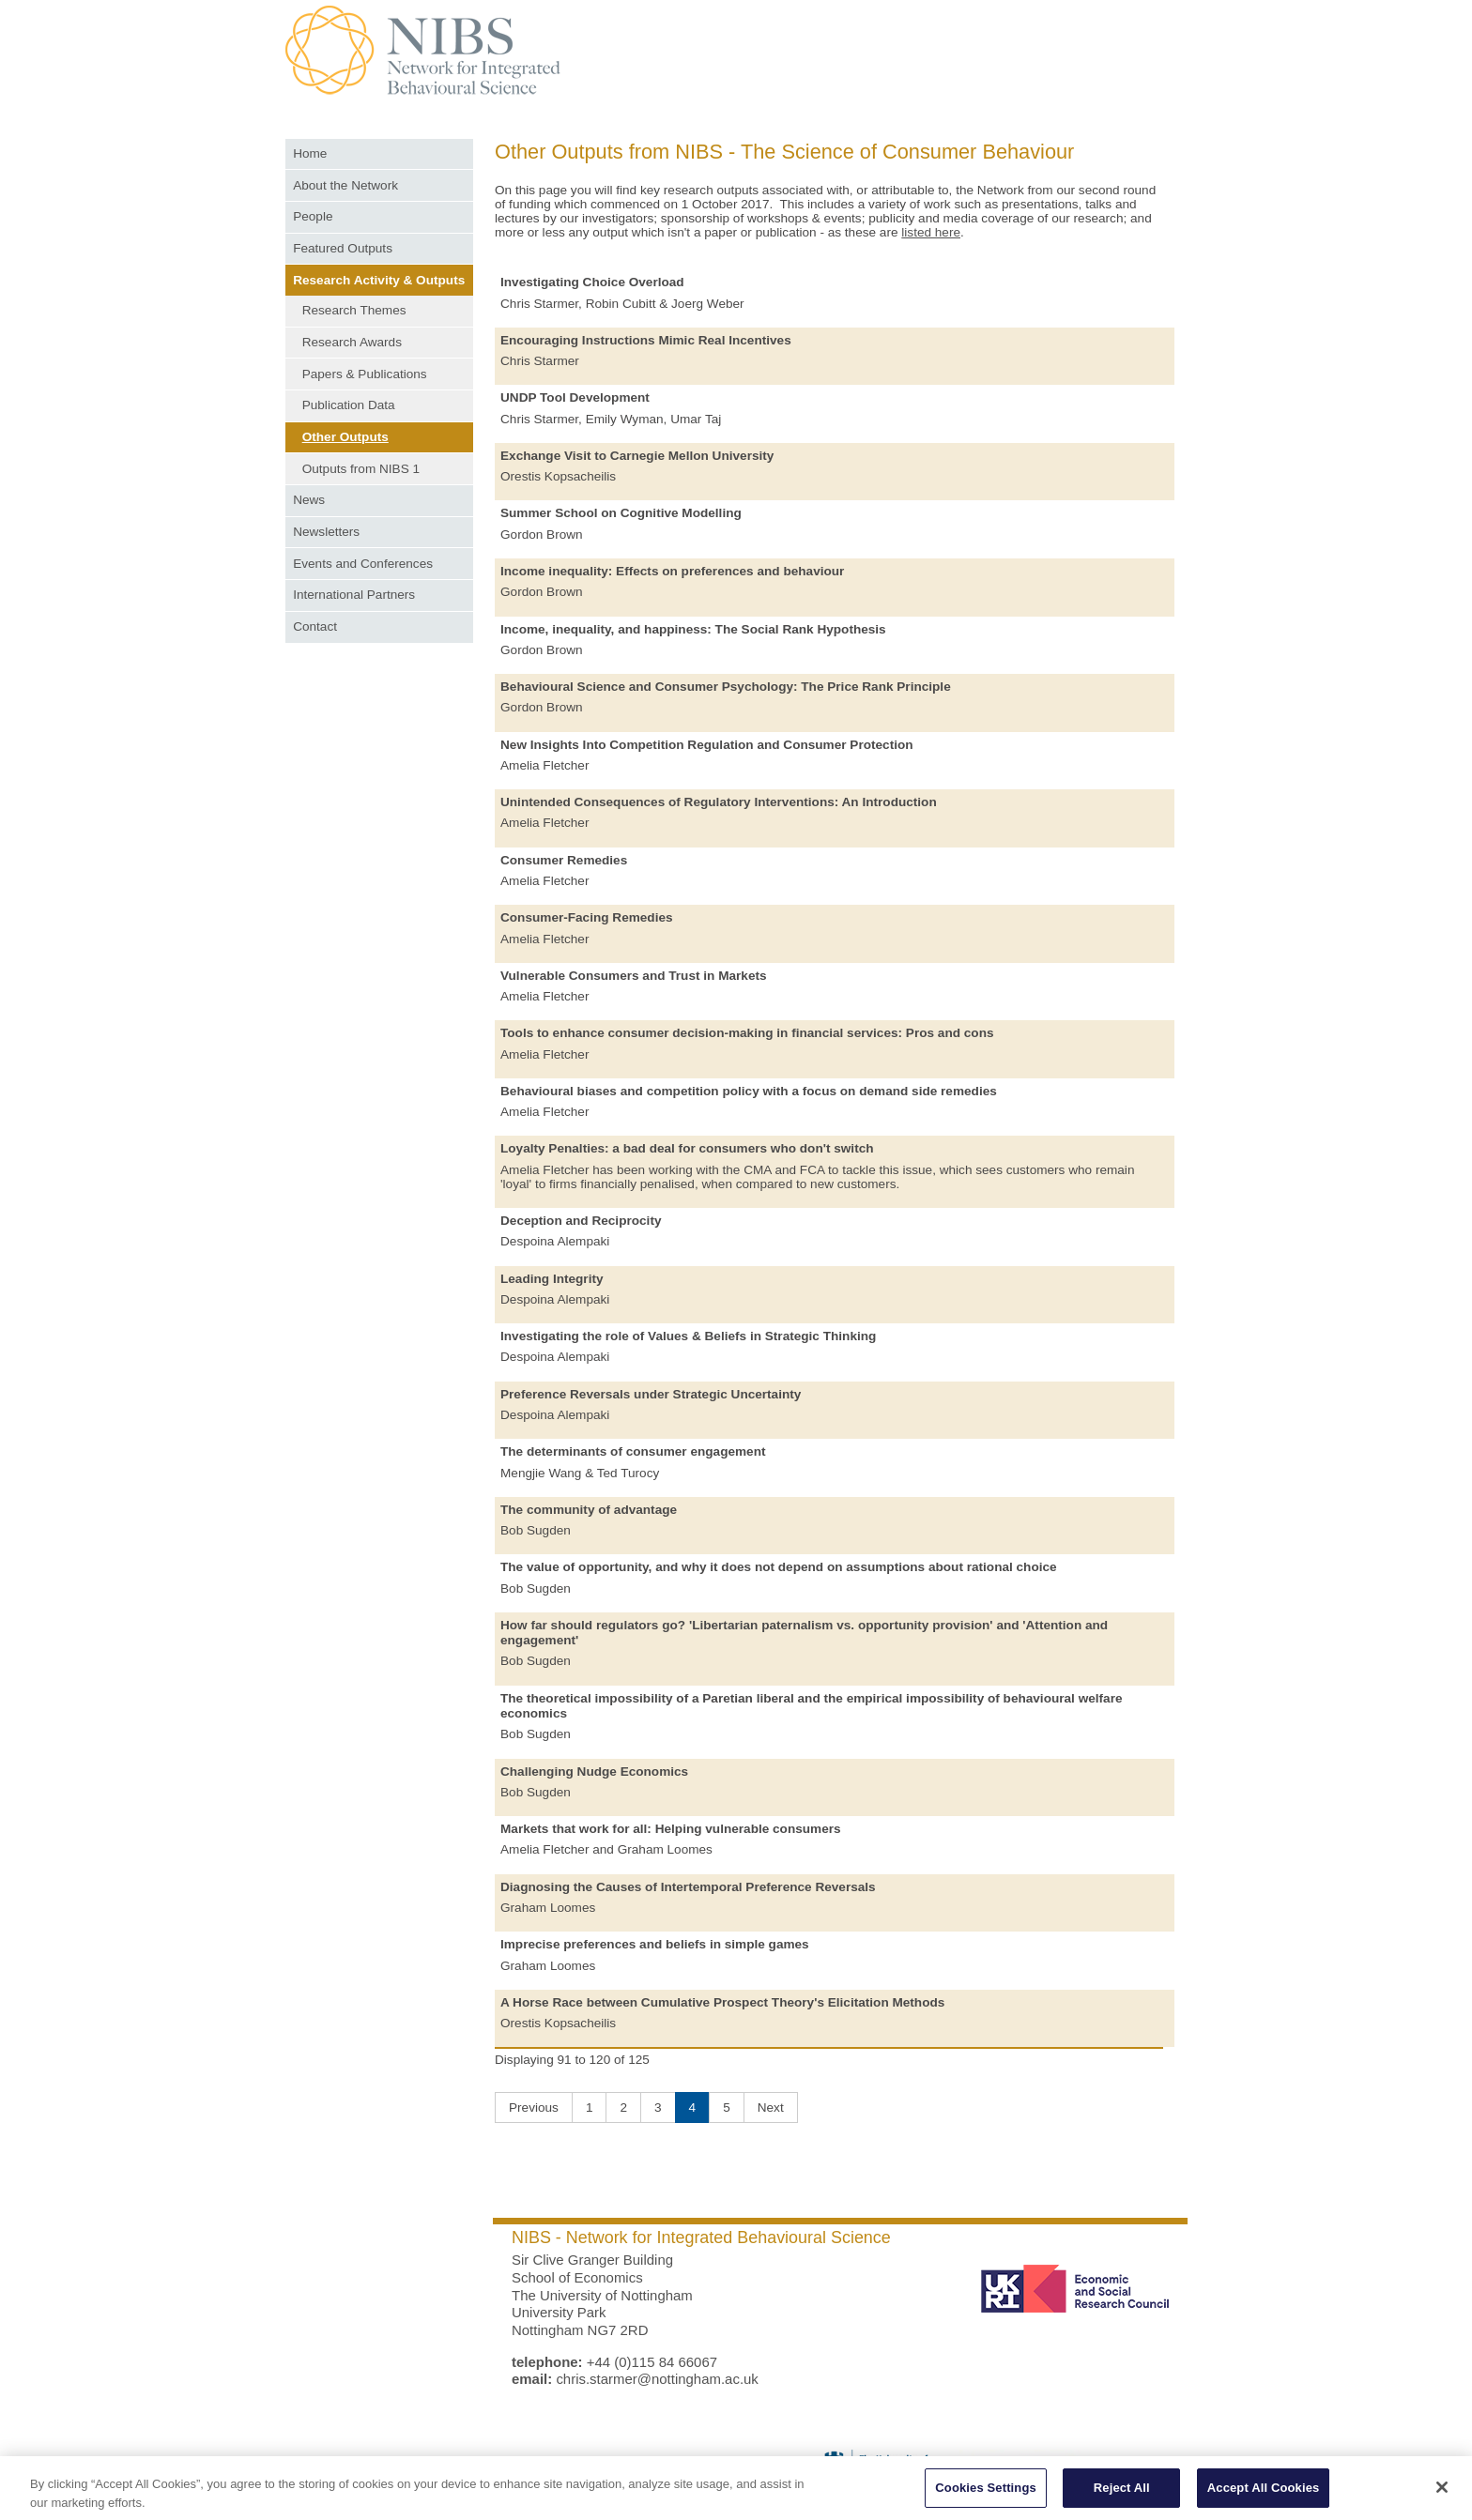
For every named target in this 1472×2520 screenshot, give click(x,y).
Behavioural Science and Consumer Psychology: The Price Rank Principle (725, 687)
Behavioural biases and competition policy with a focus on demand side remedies (748, 1091)
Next (771, 2107)
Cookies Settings (985, 2495)
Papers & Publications (364, 374)
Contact (315, 626)
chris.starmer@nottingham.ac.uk (657, 2379)
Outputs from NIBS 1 (361, 469)
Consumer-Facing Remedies (586, 917)
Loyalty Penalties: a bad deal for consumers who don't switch (687, 1148)
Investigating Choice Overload (592, 282)
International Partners (354, 595)
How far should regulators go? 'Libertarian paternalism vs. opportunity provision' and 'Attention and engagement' (804, 1632)
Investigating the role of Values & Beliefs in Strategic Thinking (688, 1336)
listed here (930, 232)
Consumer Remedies (563, 860)
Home (310, 153)
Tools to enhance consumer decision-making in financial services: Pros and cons (747, 1033)
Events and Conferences (363, 564)
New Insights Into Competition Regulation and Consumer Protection (706, 745)
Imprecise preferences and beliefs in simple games (654, 1944)
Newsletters (326, 532)
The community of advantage (588, 1510)
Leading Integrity (552, 1279)
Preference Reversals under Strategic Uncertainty (650, 1394)
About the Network (345, 185)
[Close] (1442, 2494)
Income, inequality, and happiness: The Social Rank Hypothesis (693, 629)
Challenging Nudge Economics (594, 1771)
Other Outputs (345, 437)
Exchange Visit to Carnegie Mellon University (637, 456)
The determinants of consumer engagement (633, 1451)
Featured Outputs (342, 248)
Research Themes (354, 310)
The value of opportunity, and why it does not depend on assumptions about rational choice (778, 1567)
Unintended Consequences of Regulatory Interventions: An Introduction (718, 802)
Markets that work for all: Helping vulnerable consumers (670, 1829)
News (309, 500)
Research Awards (352, 342)
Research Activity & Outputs (379, 280)
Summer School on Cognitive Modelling (621, 513)
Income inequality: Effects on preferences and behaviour (672, 571)
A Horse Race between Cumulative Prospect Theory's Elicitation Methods (722, 2002)
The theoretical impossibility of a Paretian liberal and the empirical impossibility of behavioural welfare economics (811, 1705)
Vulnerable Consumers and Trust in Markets (633, 976)
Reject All (1122, 2495)
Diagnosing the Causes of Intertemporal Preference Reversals (688, 1887)
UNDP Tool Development (575, 397)
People (312, 216)
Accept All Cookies (1263, 2495)
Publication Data (348, 405)
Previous (534, 2107)
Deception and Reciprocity (580, 1221)
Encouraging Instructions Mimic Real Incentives (645, 340)
